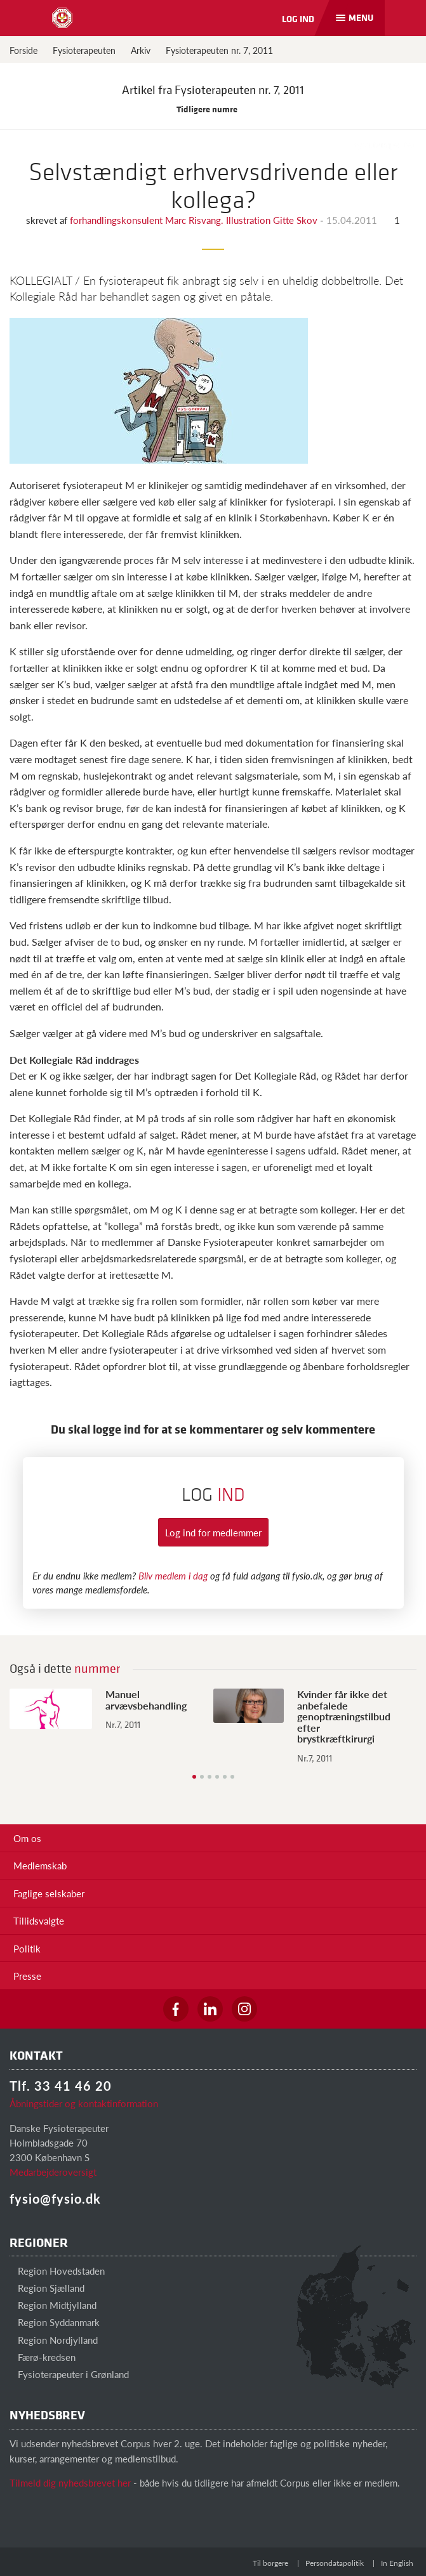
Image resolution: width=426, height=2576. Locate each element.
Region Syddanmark (55, 2322)
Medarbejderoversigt (53, 2171)
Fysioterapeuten (84, 50)
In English (397, 2563)
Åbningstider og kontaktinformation (84, 2103)
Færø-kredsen (43, 2357)
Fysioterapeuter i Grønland (69, 2374)
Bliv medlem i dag (173, 1575)
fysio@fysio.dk (55, 2198)
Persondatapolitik (334, 2563)
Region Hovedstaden (57, 2270)
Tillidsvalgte (38, 1920)
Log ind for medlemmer (213, 1532)
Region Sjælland (47, 2287)
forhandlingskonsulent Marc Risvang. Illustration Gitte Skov (195, 219)
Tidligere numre (213, 109)
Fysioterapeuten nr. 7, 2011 (219, 50)
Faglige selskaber (48, 1893)
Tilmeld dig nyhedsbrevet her (70, 2482)
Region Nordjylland (54, 2339)
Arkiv (140, 50)
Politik (27, 1948)
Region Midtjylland (53, 2304)
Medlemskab (40, 1865)
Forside (23, 50)
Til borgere (270, 2563)
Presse (27, 1975)
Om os (27, 1838)
